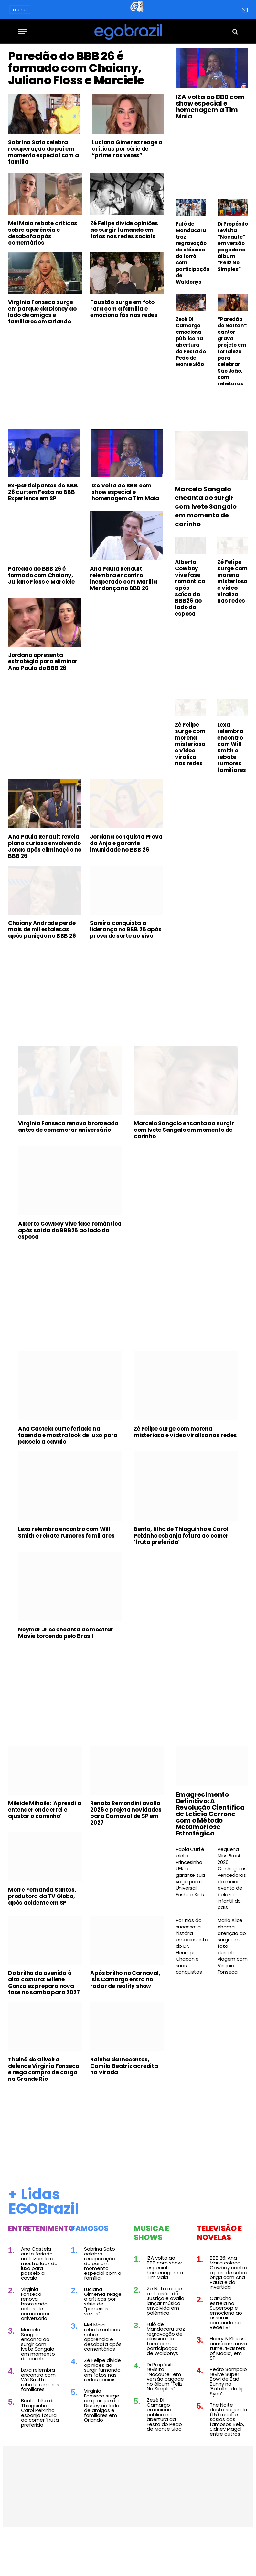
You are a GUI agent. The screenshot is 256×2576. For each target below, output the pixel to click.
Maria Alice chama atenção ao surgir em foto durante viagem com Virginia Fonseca (232, 1982)
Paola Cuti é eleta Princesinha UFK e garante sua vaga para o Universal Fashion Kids (190, 1908)
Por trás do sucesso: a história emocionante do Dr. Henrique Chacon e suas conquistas (191, 1982)
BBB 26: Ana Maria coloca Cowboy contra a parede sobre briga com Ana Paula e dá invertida (228, 2309)
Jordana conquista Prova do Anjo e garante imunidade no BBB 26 (126, 879)
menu (20, 9)
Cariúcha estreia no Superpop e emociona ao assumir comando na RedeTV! (226, 2349)
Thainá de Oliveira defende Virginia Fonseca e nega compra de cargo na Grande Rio (43, 2105)
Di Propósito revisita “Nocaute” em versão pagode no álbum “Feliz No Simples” (233, 246)
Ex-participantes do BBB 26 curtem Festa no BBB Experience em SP (43, 528)
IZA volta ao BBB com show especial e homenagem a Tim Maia (210, 106)
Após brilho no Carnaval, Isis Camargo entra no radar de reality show (125, 2015)
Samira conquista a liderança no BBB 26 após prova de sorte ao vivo (125, 965)
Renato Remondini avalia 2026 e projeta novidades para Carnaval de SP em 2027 (125, 1849)
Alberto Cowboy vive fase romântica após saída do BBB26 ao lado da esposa (190, 624)
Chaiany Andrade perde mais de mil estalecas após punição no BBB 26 (42, 965)
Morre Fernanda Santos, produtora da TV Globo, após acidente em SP (42, 1932)
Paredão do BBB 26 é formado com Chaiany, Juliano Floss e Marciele (83, 86)
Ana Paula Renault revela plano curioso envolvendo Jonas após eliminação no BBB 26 (44, 882)
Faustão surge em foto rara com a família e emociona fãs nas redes (123, 344)
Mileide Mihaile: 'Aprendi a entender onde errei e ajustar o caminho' (44, 1845)
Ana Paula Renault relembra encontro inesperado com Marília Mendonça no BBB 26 (123, 615)
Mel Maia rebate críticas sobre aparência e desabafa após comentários (42, 269)
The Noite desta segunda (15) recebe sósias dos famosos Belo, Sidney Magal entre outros (228, 2455)
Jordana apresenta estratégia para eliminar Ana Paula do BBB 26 (43, 697)
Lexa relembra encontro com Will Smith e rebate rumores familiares (231, 783)
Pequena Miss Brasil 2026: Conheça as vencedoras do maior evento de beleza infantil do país (232, 1914)
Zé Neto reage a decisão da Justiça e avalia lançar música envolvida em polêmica (165, 2336)
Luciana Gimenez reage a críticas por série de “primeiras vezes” (127, 185)
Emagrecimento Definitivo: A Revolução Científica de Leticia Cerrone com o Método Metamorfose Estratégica (210, 1850)
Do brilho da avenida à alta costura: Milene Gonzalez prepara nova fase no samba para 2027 (44, 2019)
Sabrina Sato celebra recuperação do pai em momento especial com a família (43, 188)
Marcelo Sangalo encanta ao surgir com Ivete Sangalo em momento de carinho (206, 543)
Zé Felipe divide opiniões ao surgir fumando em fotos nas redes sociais (124, 266)
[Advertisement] (86, 414)
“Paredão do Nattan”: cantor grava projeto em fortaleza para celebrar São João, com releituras (232, 351)
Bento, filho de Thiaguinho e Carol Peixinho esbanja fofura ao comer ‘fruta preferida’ (181, 1571)
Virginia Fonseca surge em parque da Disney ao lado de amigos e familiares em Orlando (42, 348)
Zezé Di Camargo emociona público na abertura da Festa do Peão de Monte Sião (191, 342)
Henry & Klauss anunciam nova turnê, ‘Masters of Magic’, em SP (228, 2384)
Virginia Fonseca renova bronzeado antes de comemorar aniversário (68, 1162)
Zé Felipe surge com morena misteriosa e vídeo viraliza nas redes (232, 617)
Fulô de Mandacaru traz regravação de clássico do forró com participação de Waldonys (191, 253)
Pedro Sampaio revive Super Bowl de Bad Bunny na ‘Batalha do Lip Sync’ (228, 2417)
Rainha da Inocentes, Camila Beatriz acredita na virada (124, 2102)
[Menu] (22, 31)
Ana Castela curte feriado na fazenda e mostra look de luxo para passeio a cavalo (67, 1471)
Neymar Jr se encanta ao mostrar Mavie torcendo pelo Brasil (65, 1668)
